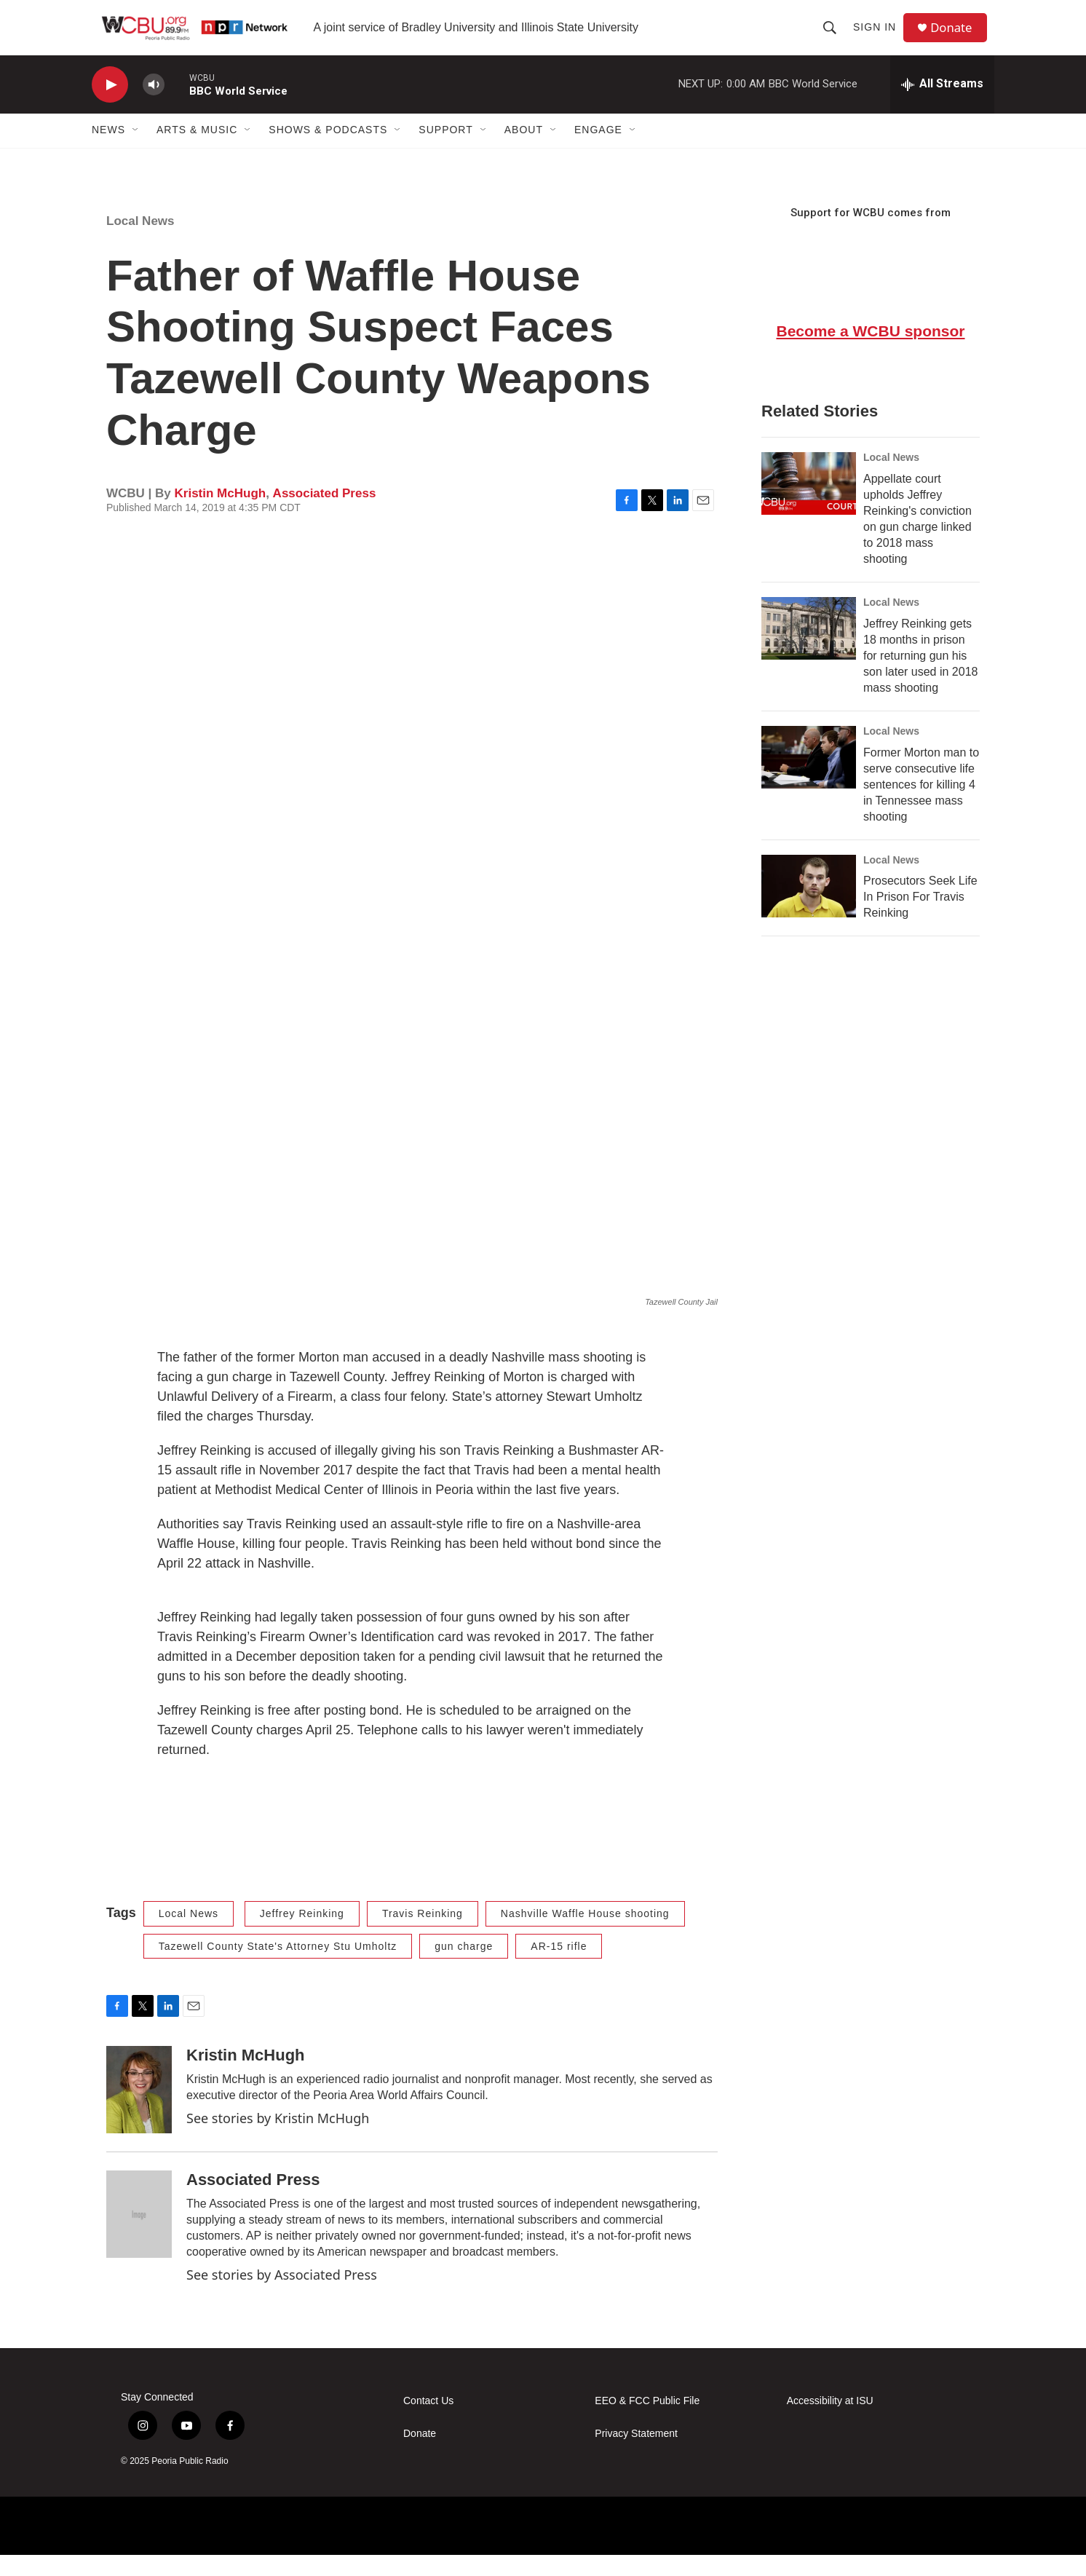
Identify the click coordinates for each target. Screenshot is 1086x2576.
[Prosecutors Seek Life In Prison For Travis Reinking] (808, 907)
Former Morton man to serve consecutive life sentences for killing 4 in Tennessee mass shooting (921, 805)
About (523, 151)
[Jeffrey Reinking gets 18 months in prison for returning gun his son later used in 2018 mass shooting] (808, 649)
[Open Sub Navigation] (136, 151)
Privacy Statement (636, 2455)
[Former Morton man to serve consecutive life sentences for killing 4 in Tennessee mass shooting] (808, 778)
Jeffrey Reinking (302, 1935)
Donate (957, 38)
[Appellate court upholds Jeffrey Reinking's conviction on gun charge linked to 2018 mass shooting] (808, 504)
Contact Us (428, 2422)
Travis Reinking (422, 1935)
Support (445, 151)
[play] (110, 106)
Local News (140, 242)
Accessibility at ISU (830, 2422)
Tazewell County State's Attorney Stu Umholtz (278, 1967)
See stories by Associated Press (281, 2296)
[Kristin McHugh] (139, 2111)
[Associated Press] (139, 2236)
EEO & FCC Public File (647, 2422)
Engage (598, 151)
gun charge (464, 1967)
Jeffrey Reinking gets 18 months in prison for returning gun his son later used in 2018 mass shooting (920, 677)
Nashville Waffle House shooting (585, 1935)
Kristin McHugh (220, 514)
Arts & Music (196, 151)
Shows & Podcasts (328, 151)
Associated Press (324, 514)
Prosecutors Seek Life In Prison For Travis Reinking (920, 918)
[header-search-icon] (834, 37)
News (108, 151)
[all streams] (942, 105)
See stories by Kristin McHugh (277, 2140)
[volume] (153, 106)
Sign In (878, 38)
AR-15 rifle (559, 1967)
